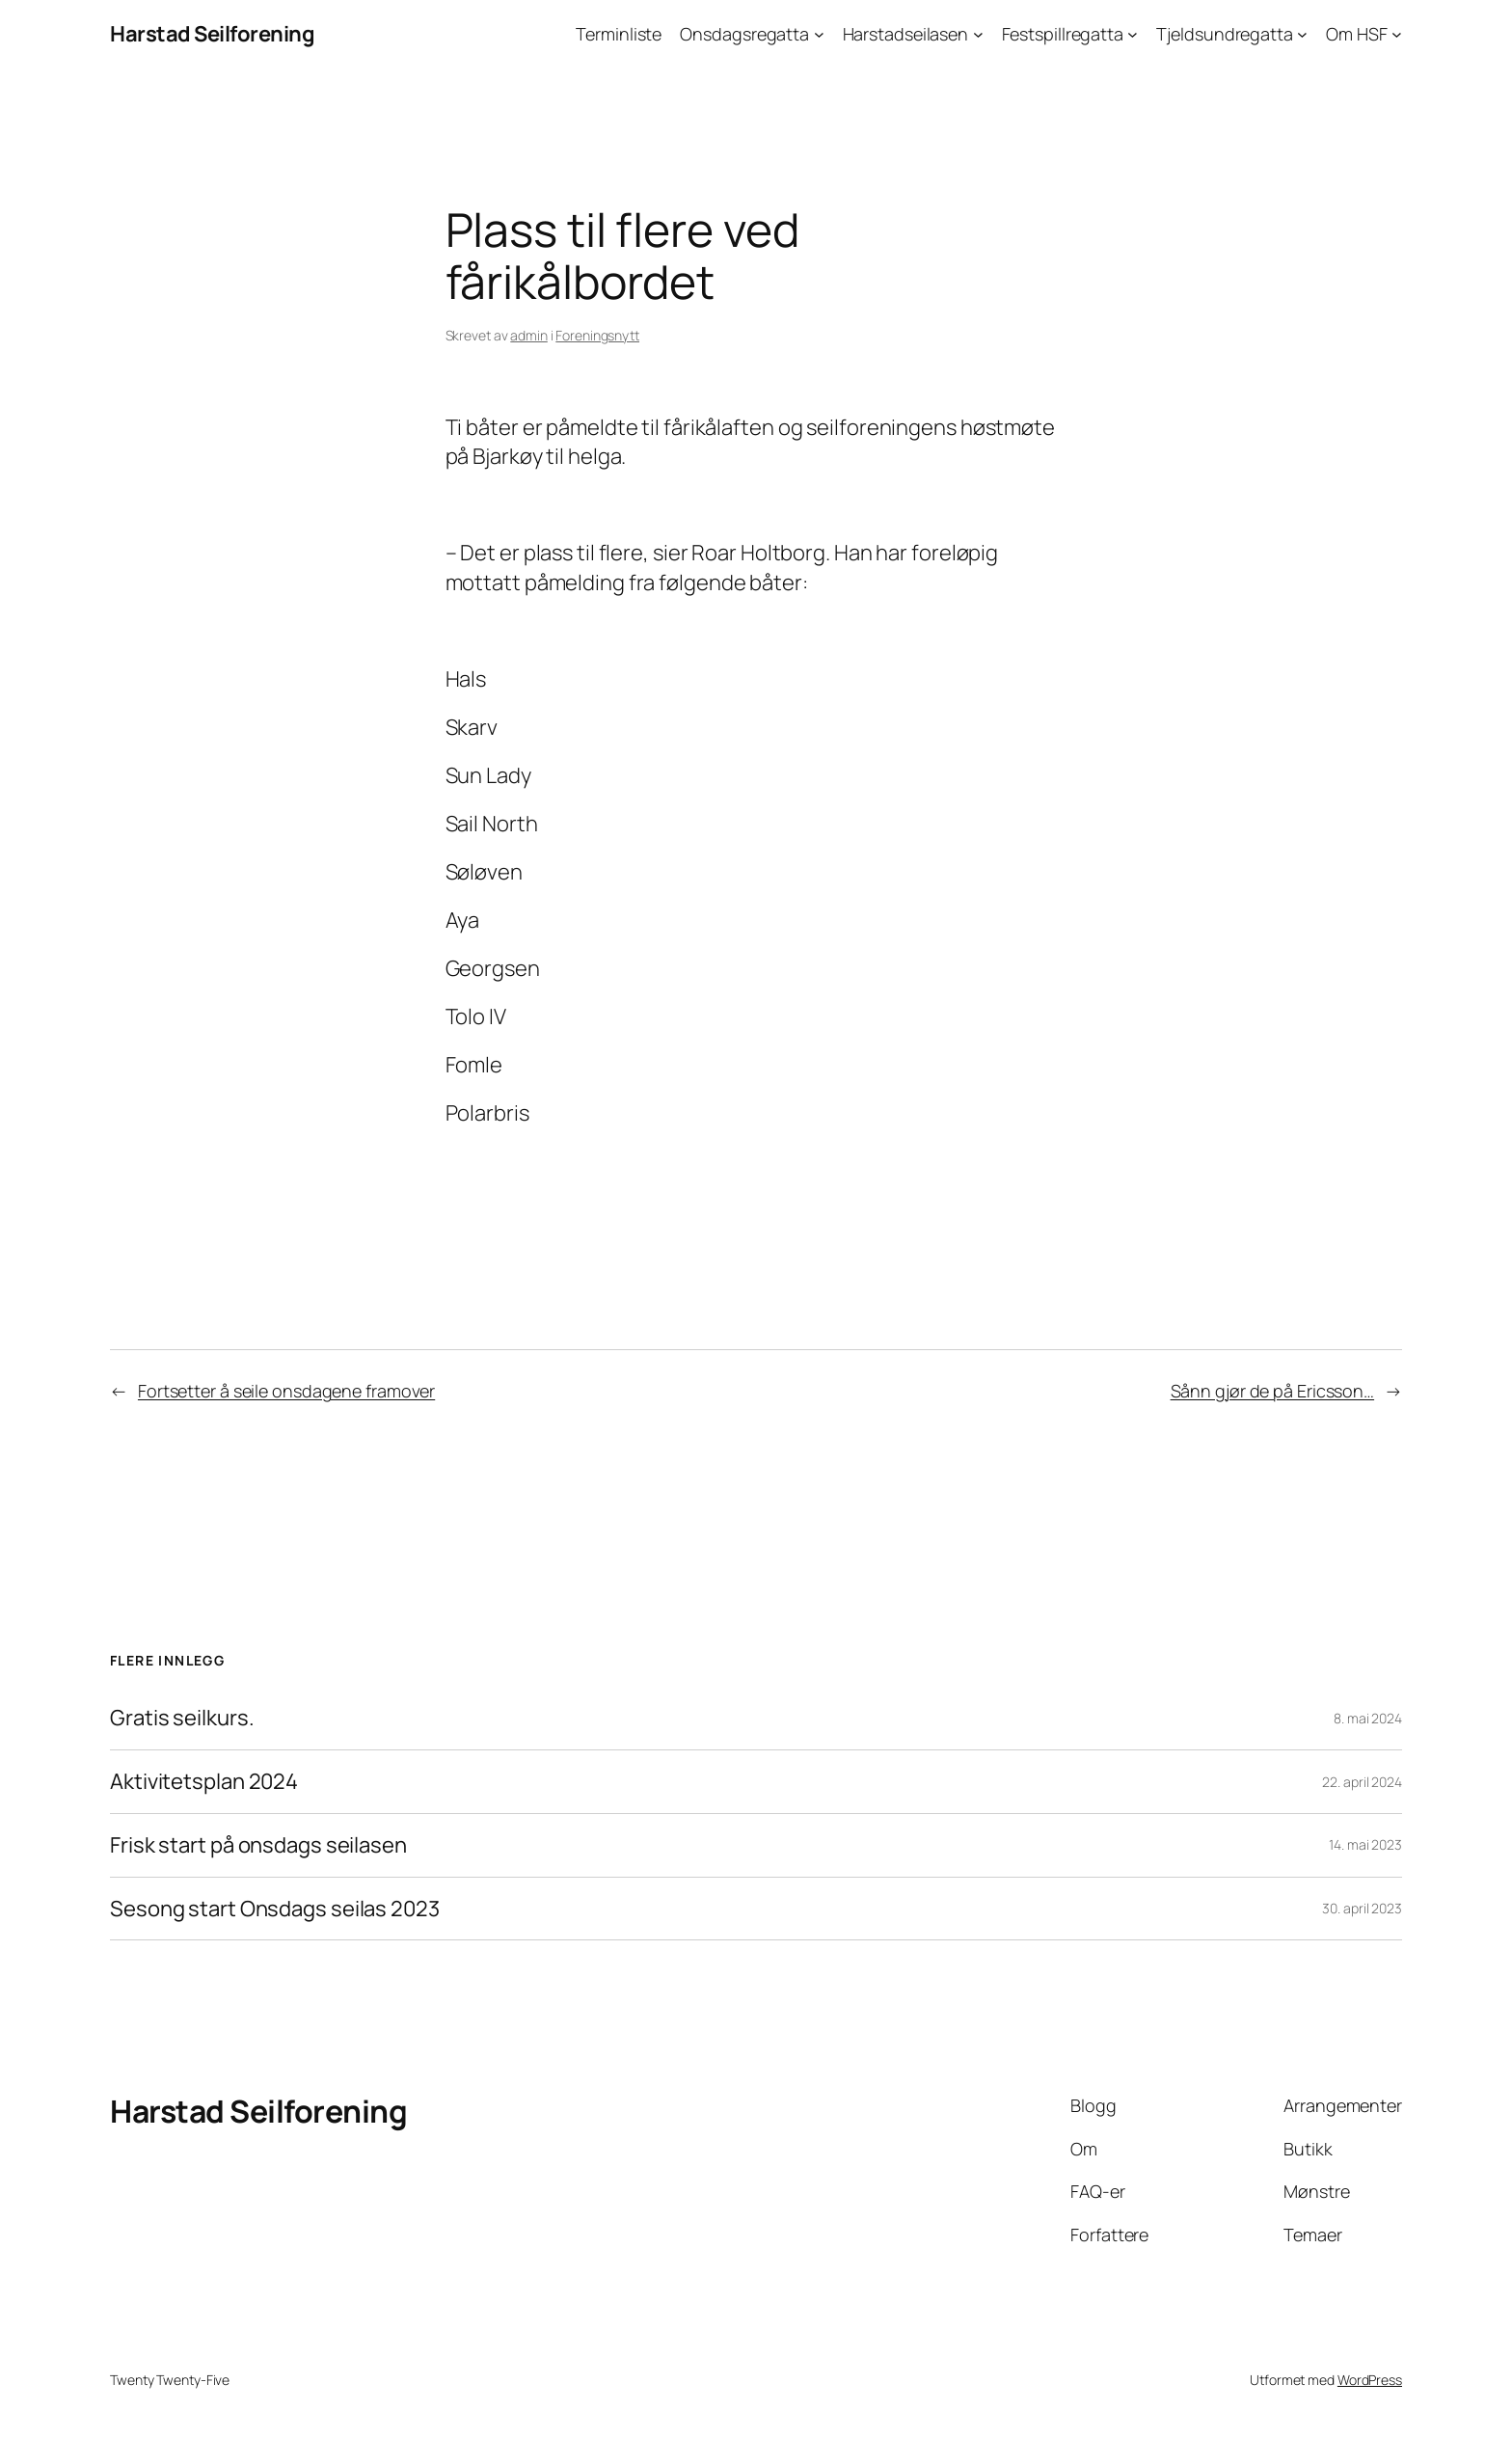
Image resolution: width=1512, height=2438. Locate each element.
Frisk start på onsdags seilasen (258, 1845)
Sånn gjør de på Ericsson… (1273, 1390)
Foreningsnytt (597, 335)
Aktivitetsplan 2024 (204, 1782)
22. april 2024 (1362, 1782)
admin (529, 335)
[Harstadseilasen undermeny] (978, 34)
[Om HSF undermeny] (1396, 34)
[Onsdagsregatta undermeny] (819, 34)
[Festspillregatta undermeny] (1132, 34)
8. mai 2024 (1368, 1718)
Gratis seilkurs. (182, 1718)
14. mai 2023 (1365, 1844)
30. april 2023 (1362, 1908)
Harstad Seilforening (212, 33)
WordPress (1369, 2379)
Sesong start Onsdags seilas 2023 (275, 1909)
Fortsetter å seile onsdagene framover (286, 1390)
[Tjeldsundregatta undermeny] (1302, 34)
